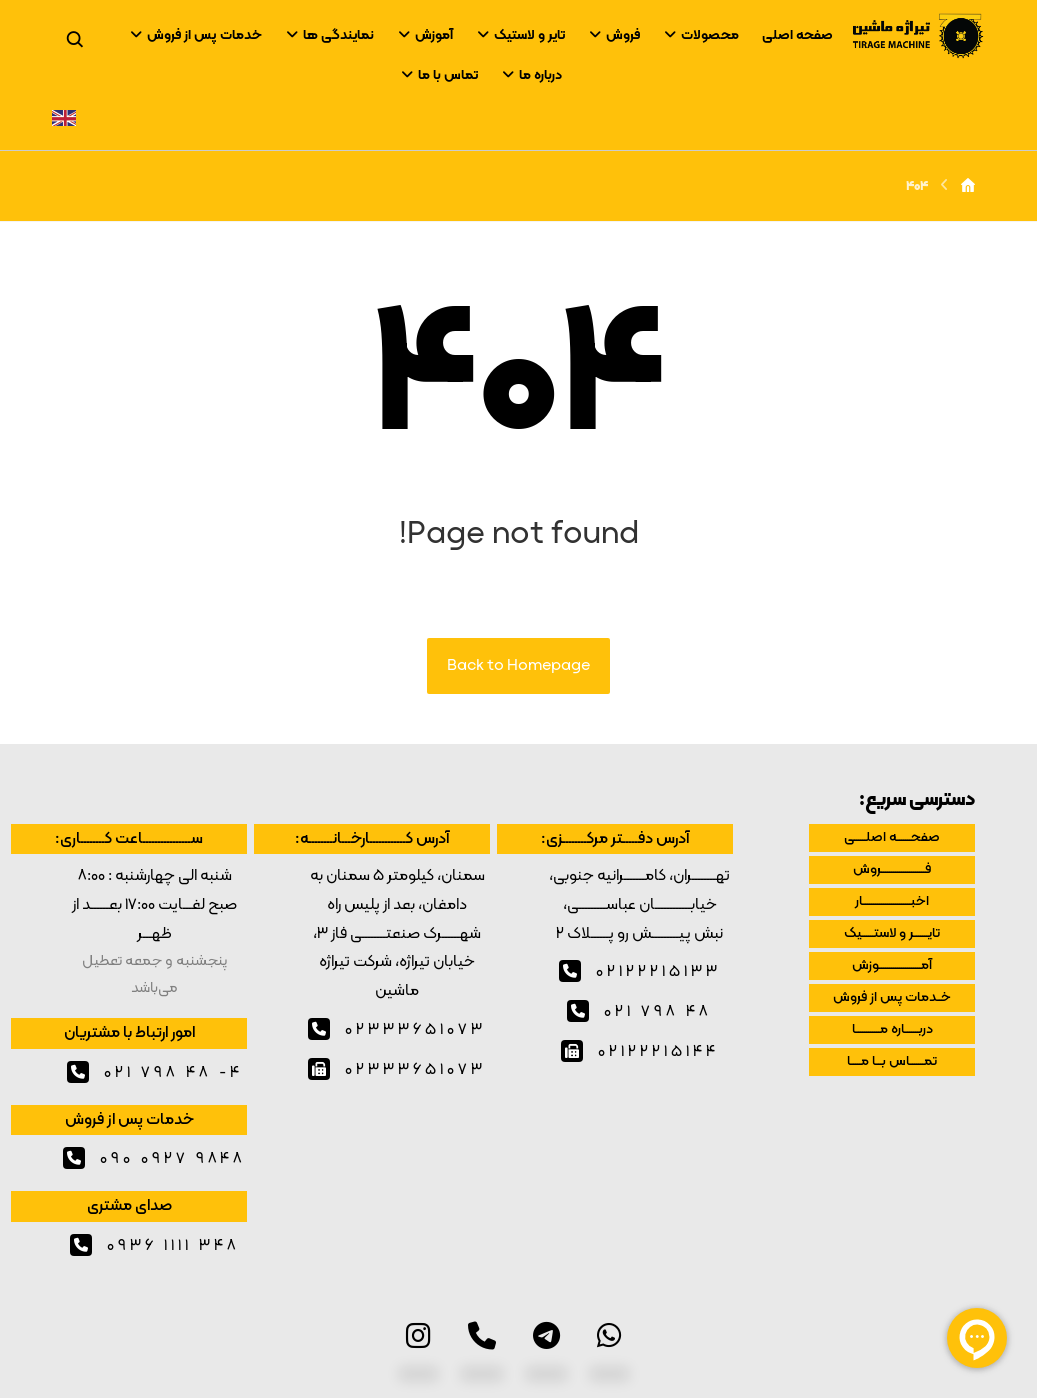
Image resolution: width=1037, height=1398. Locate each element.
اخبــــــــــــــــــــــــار (892, 901)
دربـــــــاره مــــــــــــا (892, 1029)
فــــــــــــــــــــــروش (892, 869)
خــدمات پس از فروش (892, 997)
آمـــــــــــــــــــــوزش (892, 965)
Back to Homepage (518, 666)
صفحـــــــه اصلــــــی (892, 837)
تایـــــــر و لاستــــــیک (892, 933)
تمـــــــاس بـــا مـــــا (892, 1061)
